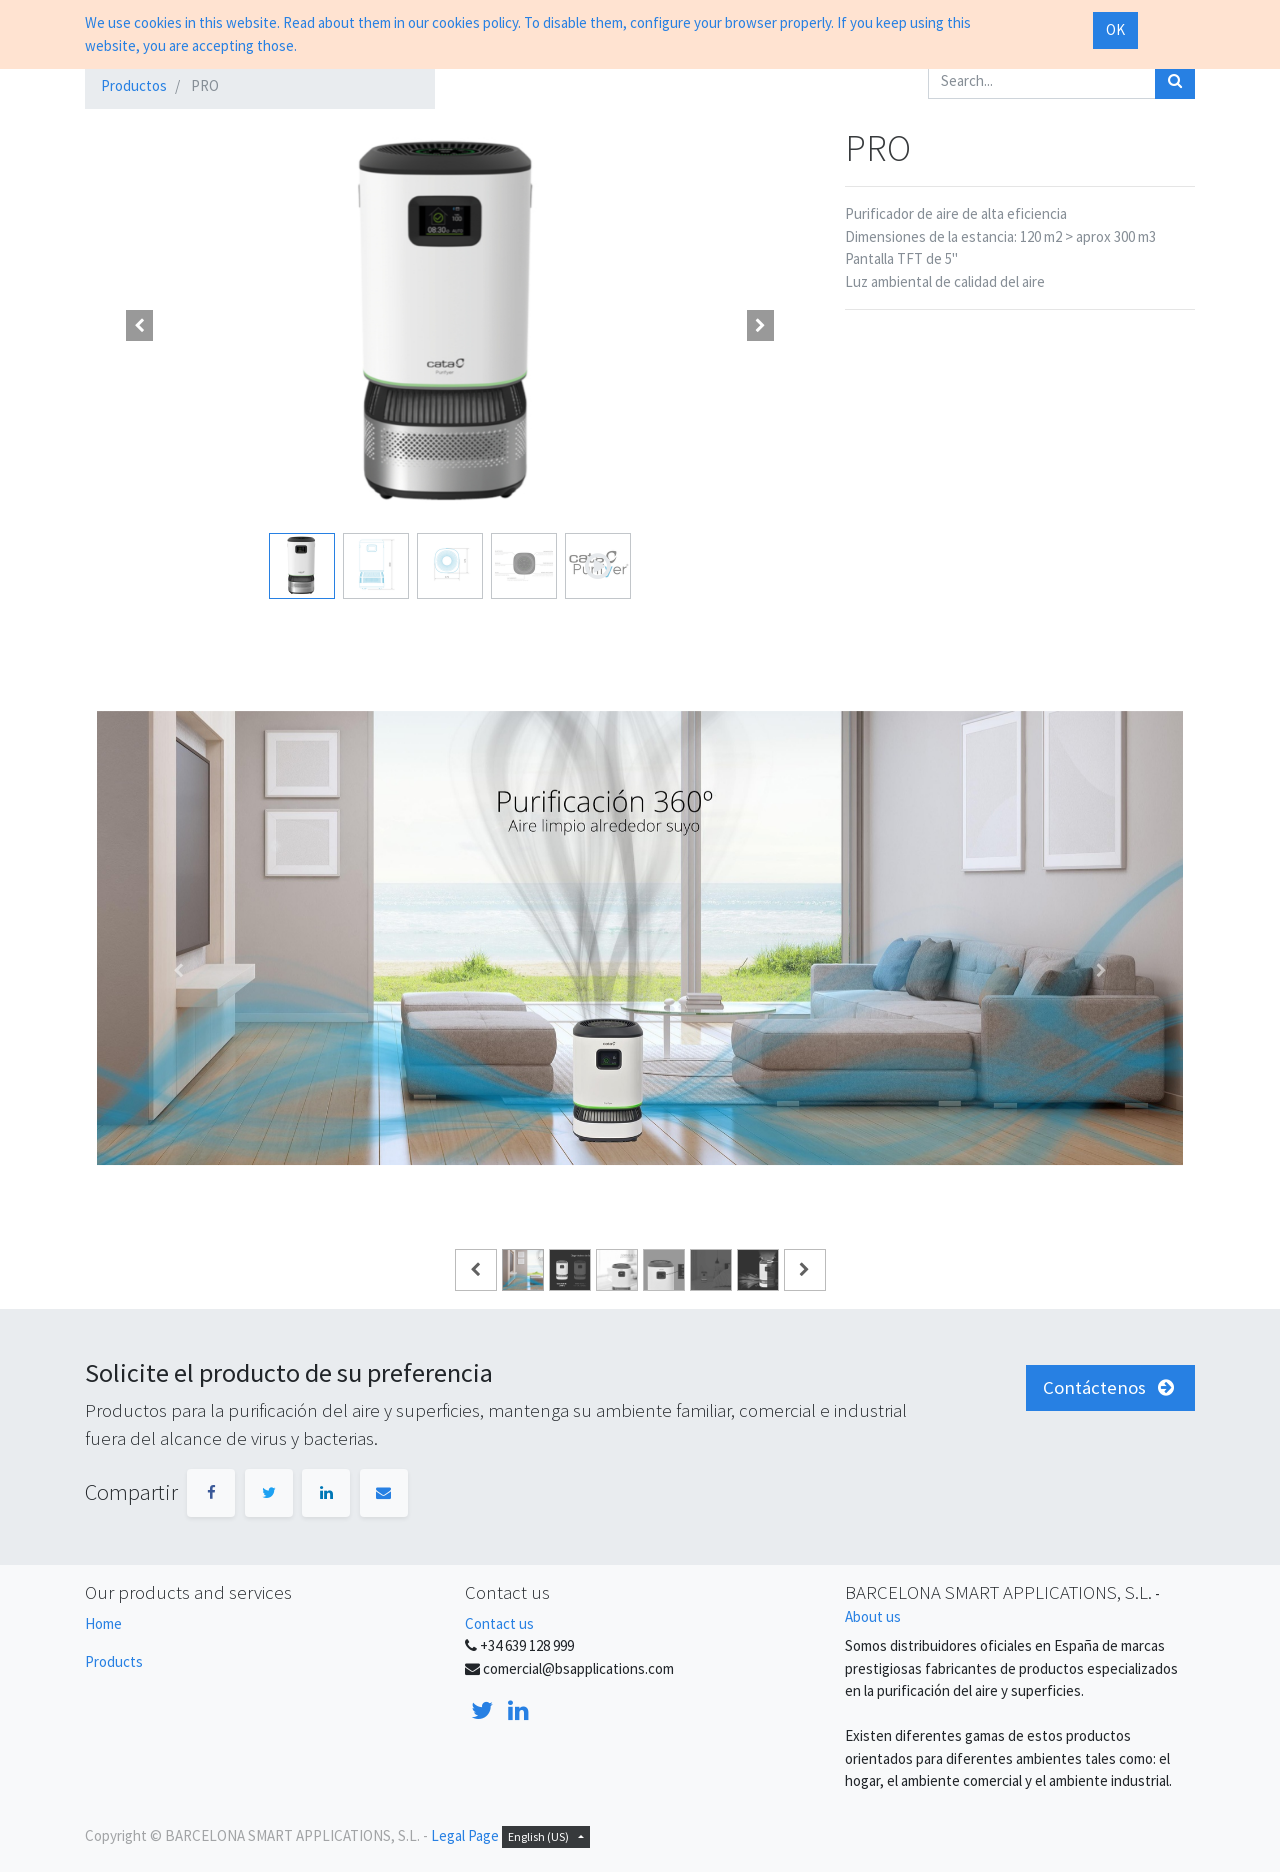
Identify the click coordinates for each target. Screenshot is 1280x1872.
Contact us (499, 1623)
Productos (134, 85)
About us (873, 1616)
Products (114, 1661)
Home (103, 1623)
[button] (140, 325)
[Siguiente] (1101, 970)
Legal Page (465, 1835)
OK (1115, 29)
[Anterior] (178, 970)
